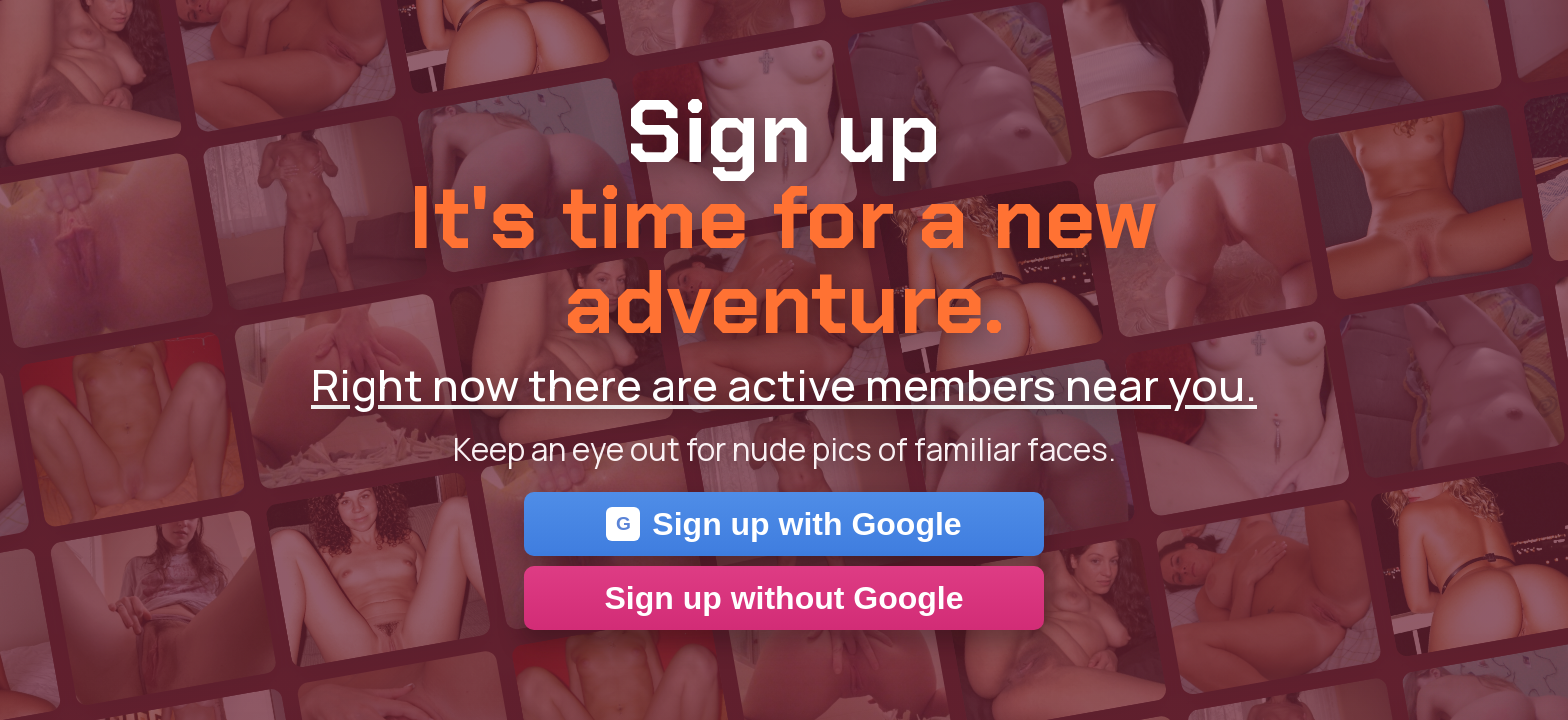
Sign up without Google (783, 598)
